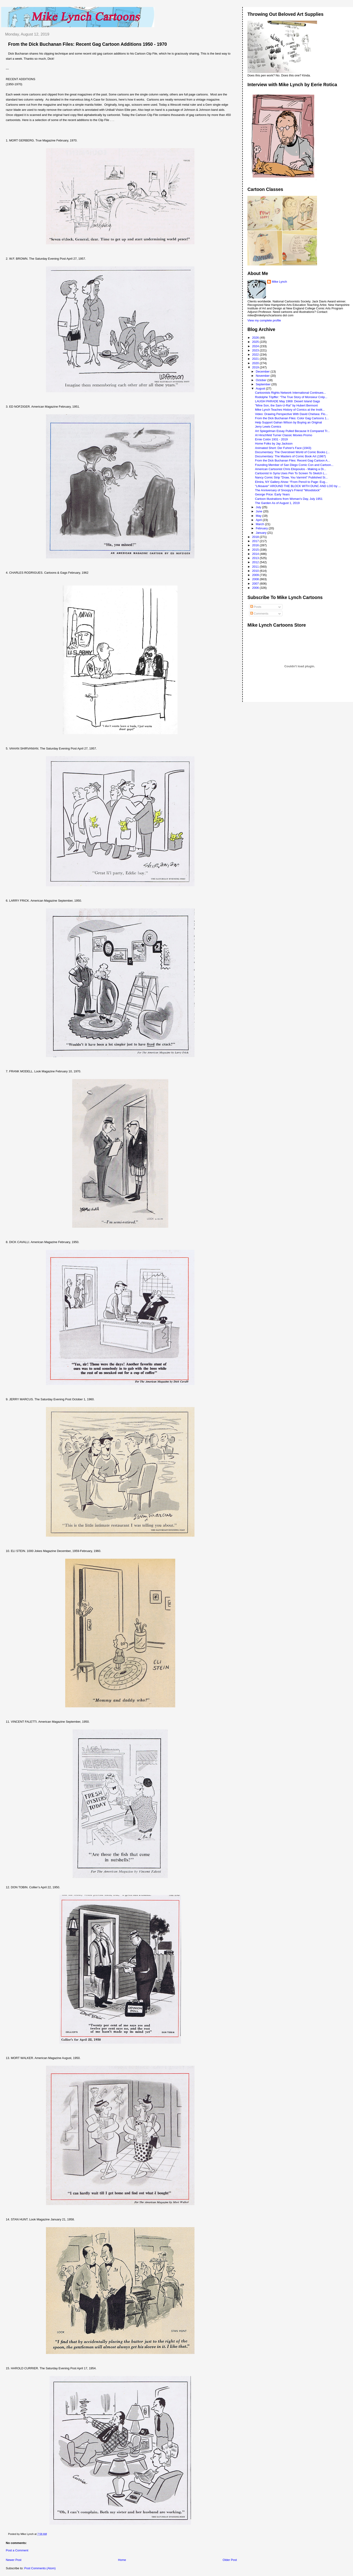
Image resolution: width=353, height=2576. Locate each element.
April (259, 520)
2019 (256, 367)
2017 (256, 541)
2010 (256, 571)
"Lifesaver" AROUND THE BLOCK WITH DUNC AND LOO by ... (298, 486)
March (260, 524)
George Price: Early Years (272, 494)
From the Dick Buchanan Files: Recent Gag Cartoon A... (292, 460)
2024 (256, 346)
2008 (256, 579)
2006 (256, 587)
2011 (256, 566)
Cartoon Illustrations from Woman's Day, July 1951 (289, 499)
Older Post (230, 2560)
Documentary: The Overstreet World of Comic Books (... (292, 452)
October (261, 380)
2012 (256, 562)
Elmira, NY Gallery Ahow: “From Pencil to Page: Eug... (291, 482)
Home (122, 2560)
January (261, 532)
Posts (255, 607)
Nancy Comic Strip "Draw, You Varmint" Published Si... (291, 477)
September (263, 384)
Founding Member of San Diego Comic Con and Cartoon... (294, 465)
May (259, 515)
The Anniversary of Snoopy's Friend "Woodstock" (288, 490)
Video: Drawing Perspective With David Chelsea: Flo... (291, 414)
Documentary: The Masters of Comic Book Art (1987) (290, 456)
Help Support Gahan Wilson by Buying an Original (288, 422)
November (263, 375)
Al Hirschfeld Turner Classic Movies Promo (283, 435)
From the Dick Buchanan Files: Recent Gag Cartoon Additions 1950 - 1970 (87, 44)
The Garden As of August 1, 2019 (277, 503)
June (259, 511)
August (261, 388)
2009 (256, 575)
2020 (256, 363)
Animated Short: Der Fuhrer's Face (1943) (283, 448)
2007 (256, 583)
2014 (256, 554)
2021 (256, 358)
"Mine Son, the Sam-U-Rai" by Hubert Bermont (286, 405)
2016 (256, 545)
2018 (256, 537)
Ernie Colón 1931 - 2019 (271, 439)
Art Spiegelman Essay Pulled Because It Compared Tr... (292, 431)
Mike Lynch (279, 281)
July (259, 507)
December (263, 371)
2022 (256, 354)
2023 (256, 350)
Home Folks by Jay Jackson (274, 443)
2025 (256, 342)
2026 (256, 337)
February (262, 528)
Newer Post (13, 2560)
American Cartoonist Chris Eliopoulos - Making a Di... (290, 469)
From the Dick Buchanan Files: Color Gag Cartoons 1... (292, 418)
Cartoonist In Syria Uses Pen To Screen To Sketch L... (291, 473)
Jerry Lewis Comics (268, 426)
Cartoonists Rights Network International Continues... (290, 392)
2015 (256, 549)
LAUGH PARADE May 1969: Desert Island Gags (287, 401)
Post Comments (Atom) (40, 2568)
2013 (256, 558)
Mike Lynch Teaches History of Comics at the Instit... (290, 409)
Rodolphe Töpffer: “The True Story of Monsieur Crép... (291, 397)
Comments (259, 613)
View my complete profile (264, 320)
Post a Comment (17, 2550)
